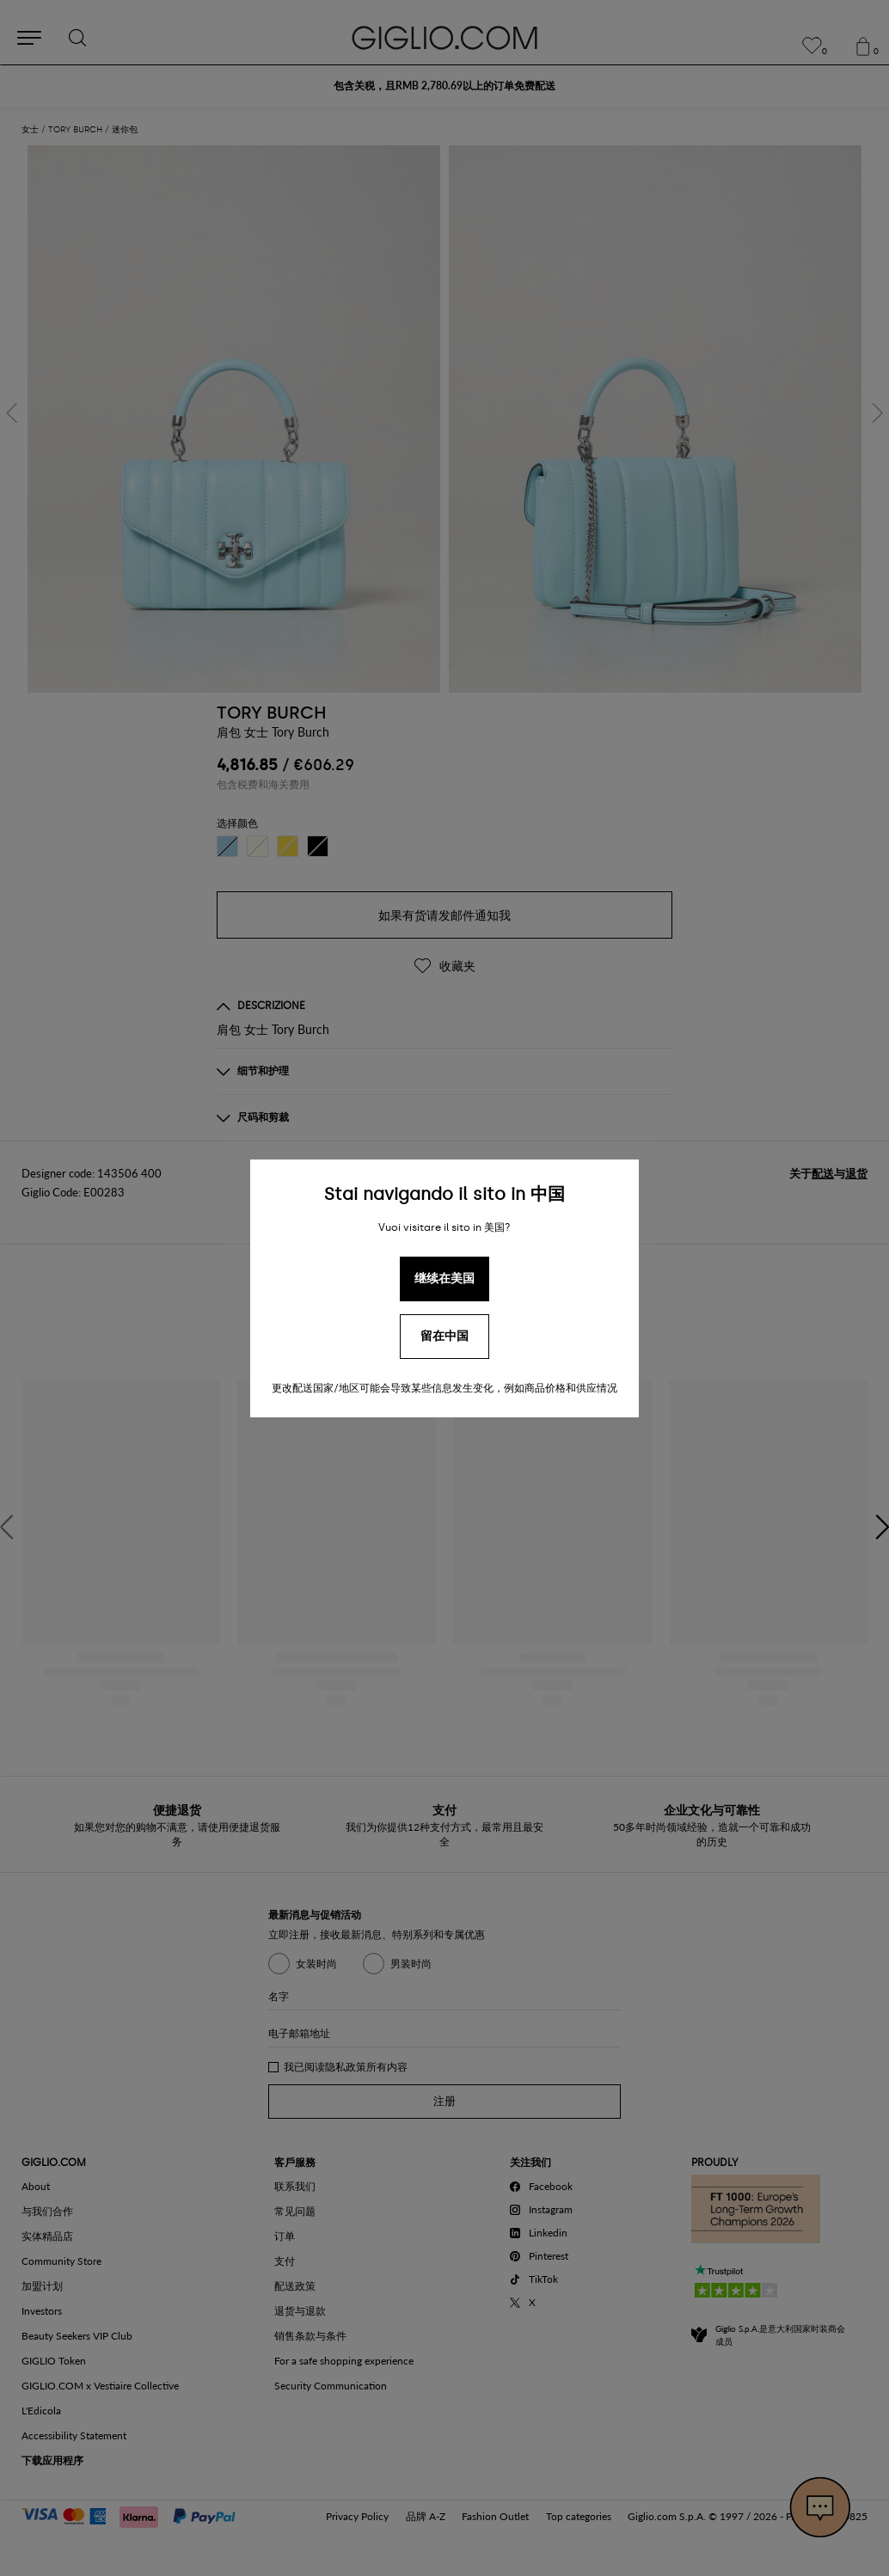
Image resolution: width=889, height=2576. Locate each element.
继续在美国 (444, 1278)
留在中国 (444, 1336)
